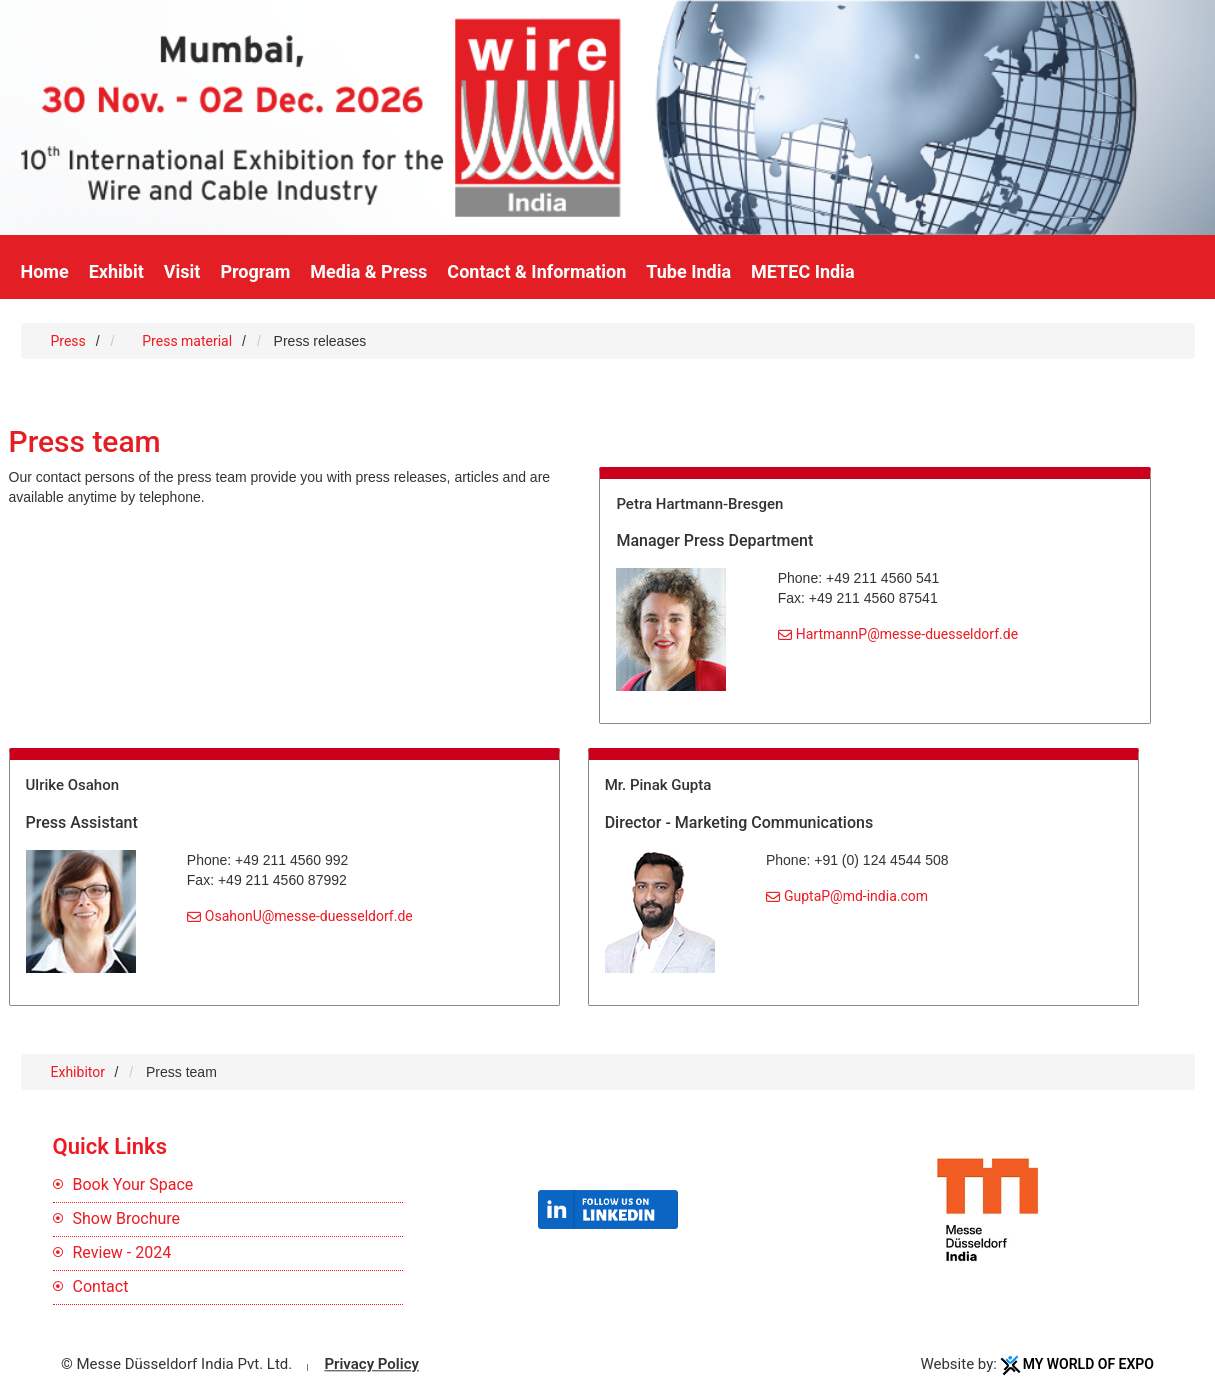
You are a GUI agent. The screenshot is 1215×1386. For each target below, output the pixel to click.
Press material (187, 341)
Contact (101, 1286)
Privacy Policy (371, 1364)
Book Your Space (133, 1184)
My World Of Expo (1088, 1364)
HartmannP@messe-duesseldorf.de (907, 634)
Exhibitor (80, 1072)
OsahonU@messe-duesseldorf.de (309, 916)
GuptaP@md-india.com (856, 896)
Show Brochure (127, 1218)
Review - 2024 (122, 1252)
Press (68, 341)
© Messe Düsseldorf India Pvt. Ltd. (176, 1364)
